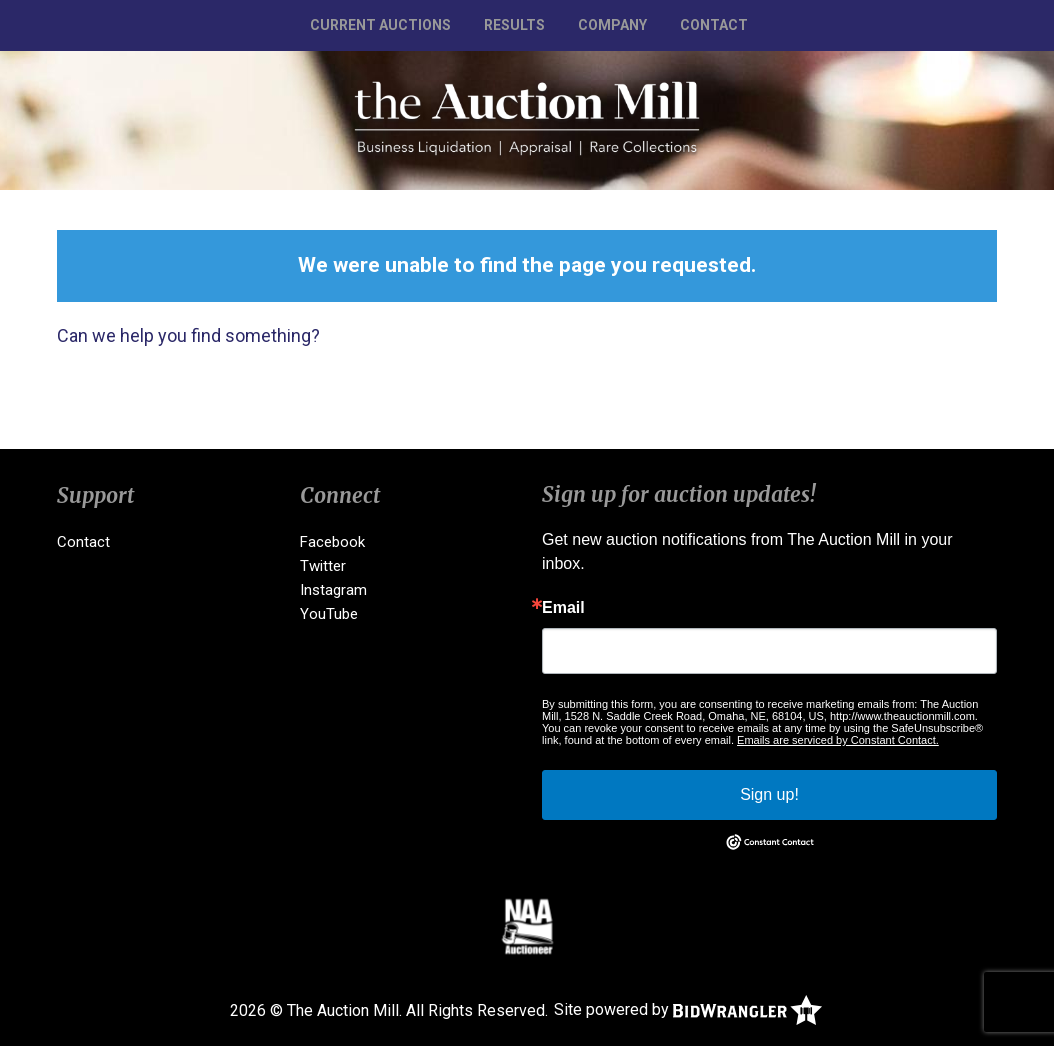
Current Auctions (380, 25)
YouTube (329, 614)
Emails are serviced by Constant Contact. (838, 740)
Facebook (332, 542)
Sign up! (769, 794)
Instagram (333, 590)
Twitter (323, 566)
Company (612, 25)
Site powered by (688, 1009)
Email (563, 608)
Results (514, 25)
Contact (714, 25)
